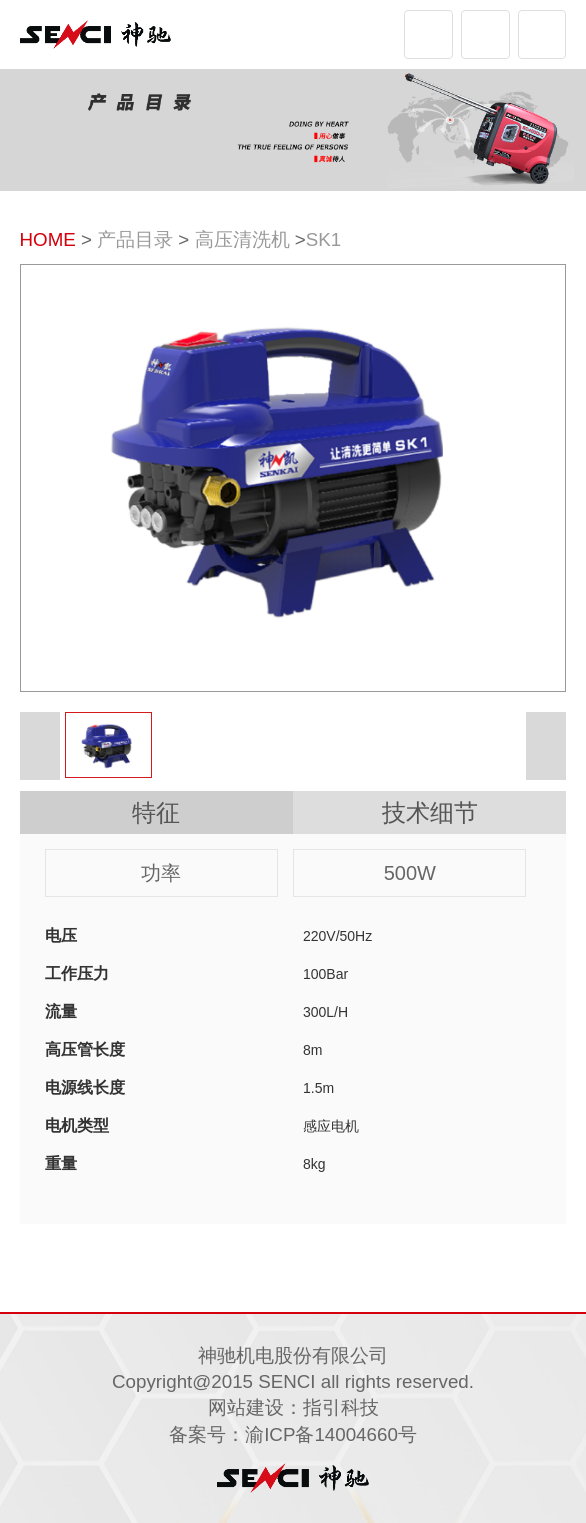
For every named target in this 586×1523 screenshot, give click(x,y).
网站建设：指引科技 (293, 1407)
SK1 (323, 239)
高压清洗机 (242, 239)
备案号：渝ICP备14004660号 (293, 1434)
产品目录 (135, 239)
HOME (48, 239)
